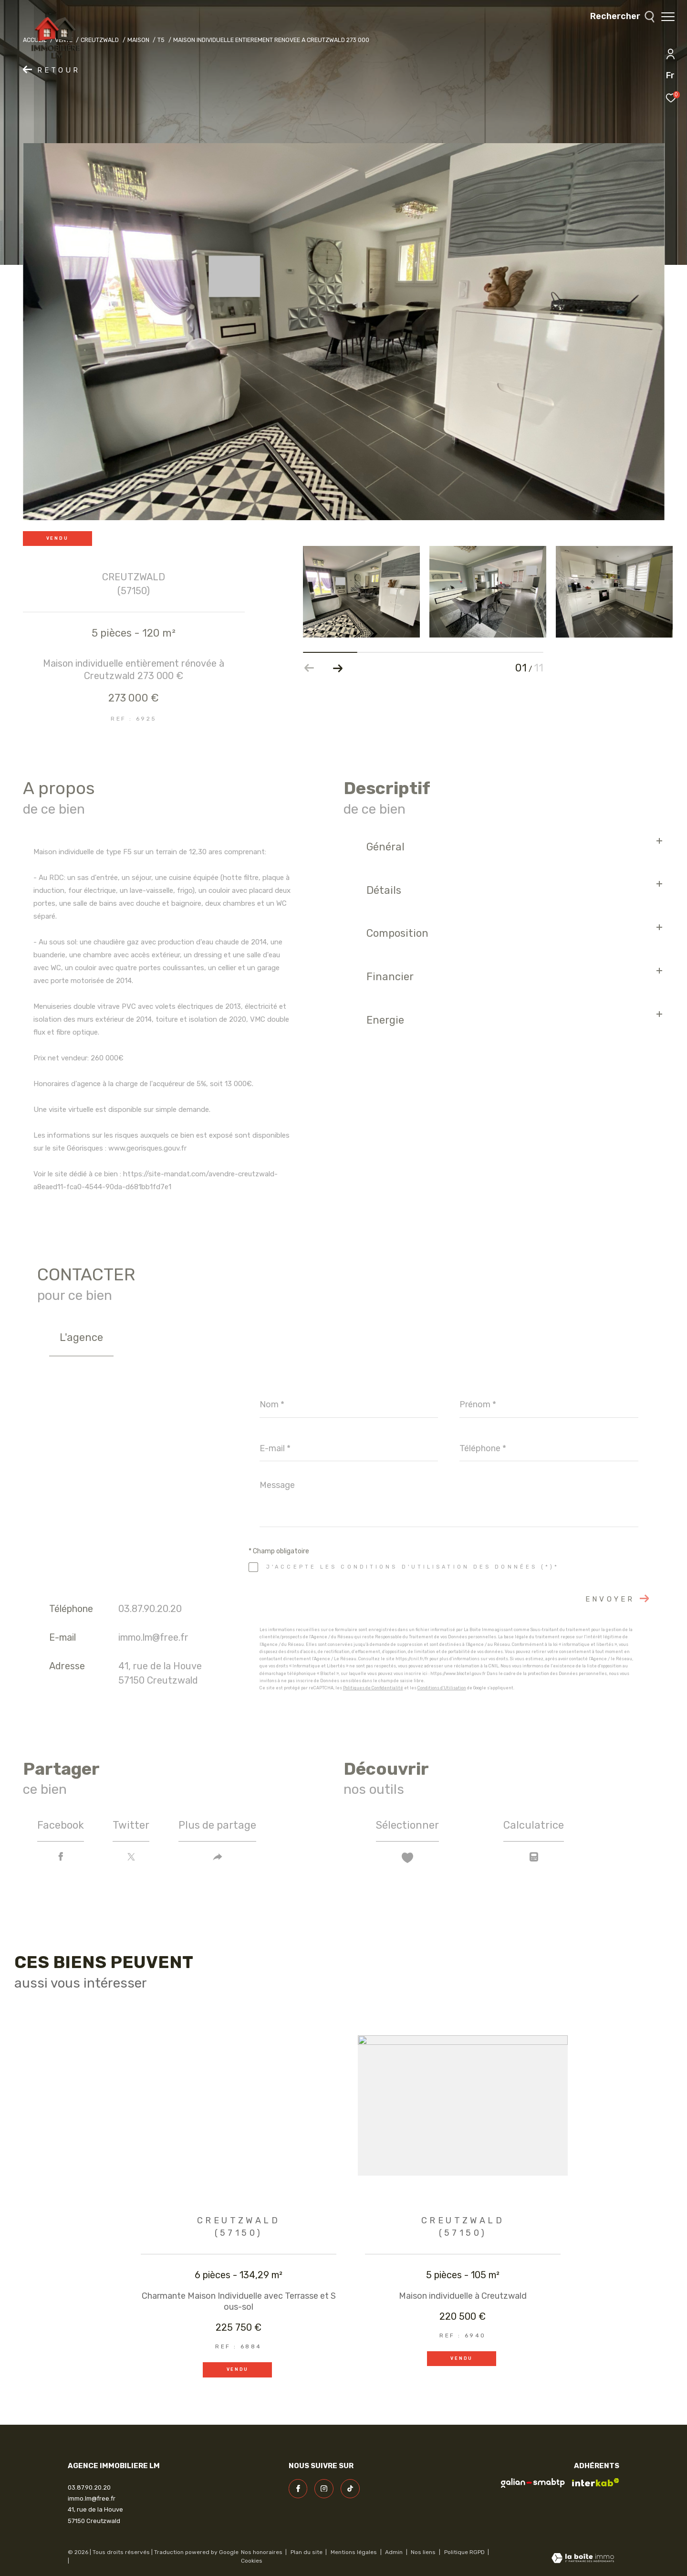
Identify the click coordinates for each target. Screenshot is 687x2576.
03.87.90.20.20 (150, 1608)
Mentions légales (354, 2552)
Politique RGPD (464, 2552)
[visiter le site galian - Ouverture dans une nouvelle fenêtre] (533, 2483)
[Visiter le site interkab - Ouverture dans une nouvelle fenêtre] (595, 2482)
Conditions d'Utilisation (441, 1688)
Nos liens (424, 2552)
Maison (138, 39)
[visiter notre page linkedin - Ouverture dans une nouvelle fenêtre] (350, 2488)
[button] (338, 668)
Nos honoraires (261, 2552)
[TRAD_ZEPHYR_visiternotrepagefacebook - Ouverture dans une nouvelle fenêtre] (298, 2488)
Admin (394, 2552)
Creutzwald (100, 39)
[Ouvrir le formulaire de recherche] (617, 17)
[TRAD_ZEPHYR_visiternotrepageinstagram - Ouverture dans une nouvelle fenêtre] (323, 2488)
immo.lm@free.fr (153, 1637)
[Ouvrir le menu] (668, 16)
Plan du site (307, 2552)
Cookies (251, 2561)
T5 (161, 39)
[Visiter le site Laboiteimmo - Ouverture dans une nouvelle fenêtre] (583, 2559)
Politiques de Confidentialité (373, 1688)
